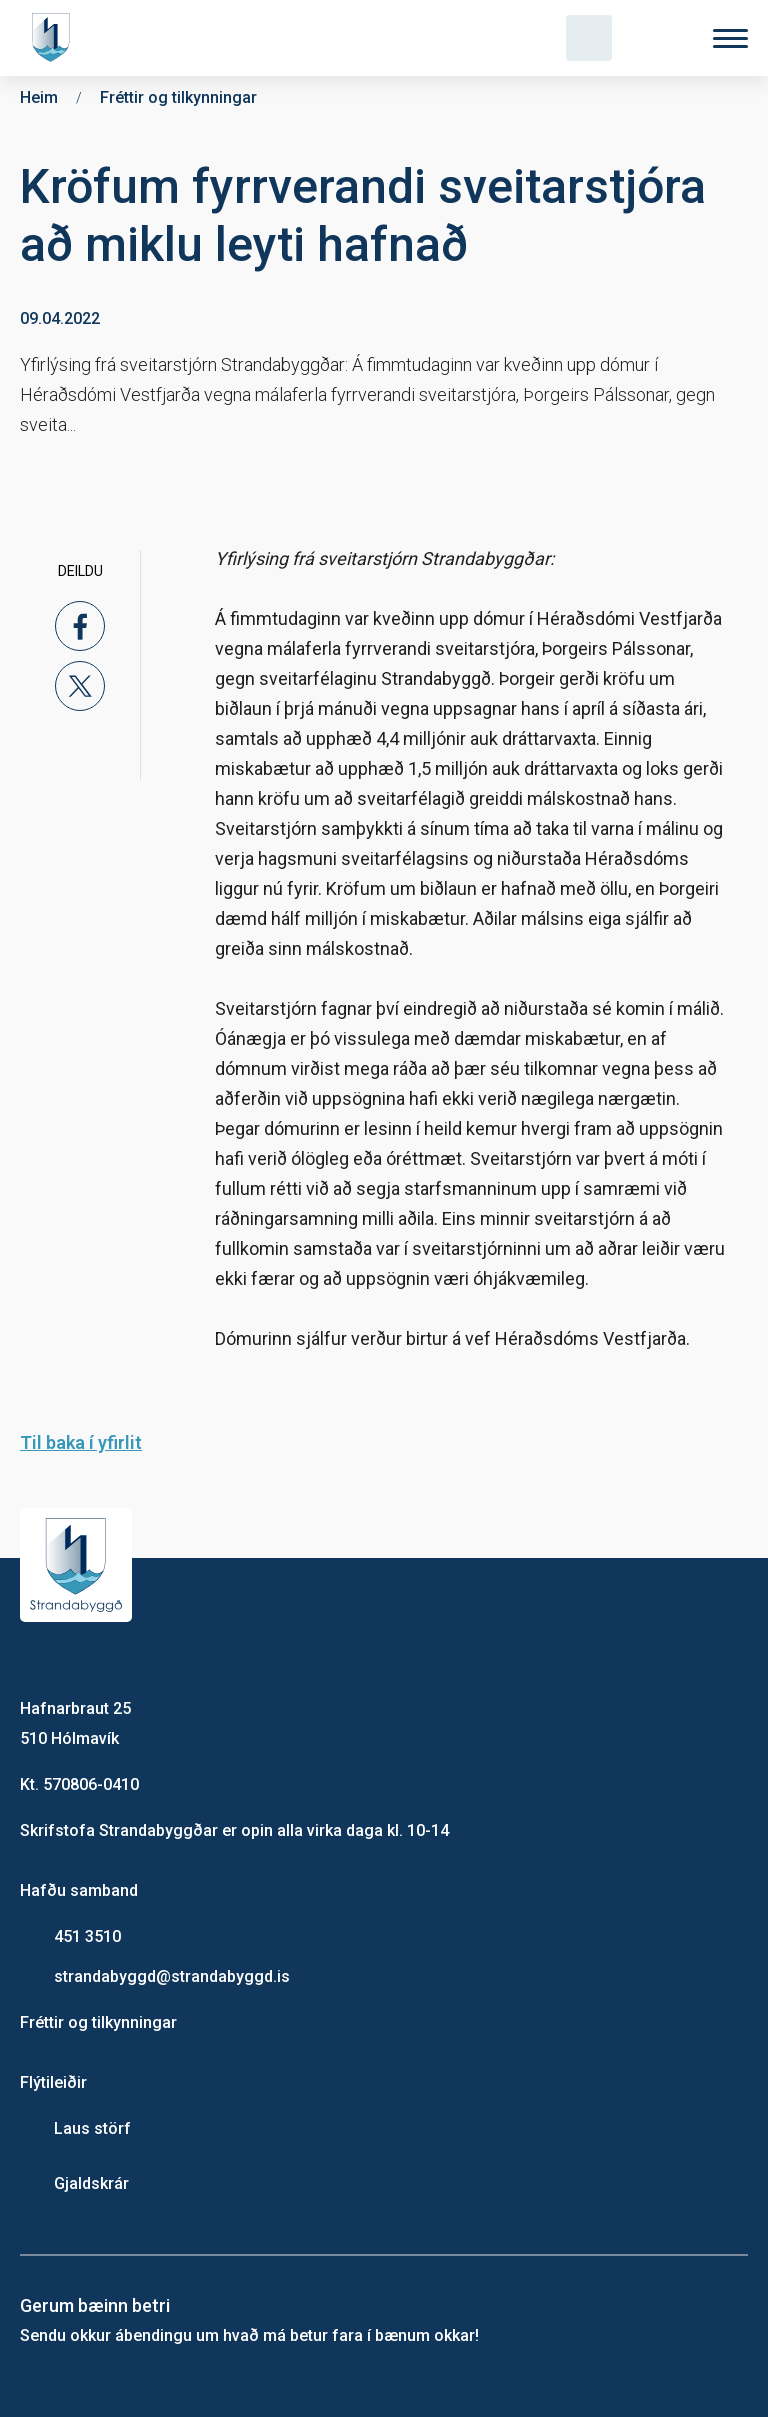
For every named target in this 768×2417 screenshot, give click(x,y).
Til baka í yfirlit (81, 1442)
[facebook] (80, 626)
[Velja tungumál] (660, 38)
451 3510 (87, 1936)
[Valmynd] (730, 38)
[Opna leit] (589, 38)
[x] (80, 686)
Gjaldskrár (91, 2183)
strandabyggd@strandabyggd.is (172, 1976)
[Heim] (55, 38)
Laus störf (92, 2128)
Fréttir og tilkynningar (98, 2022)
